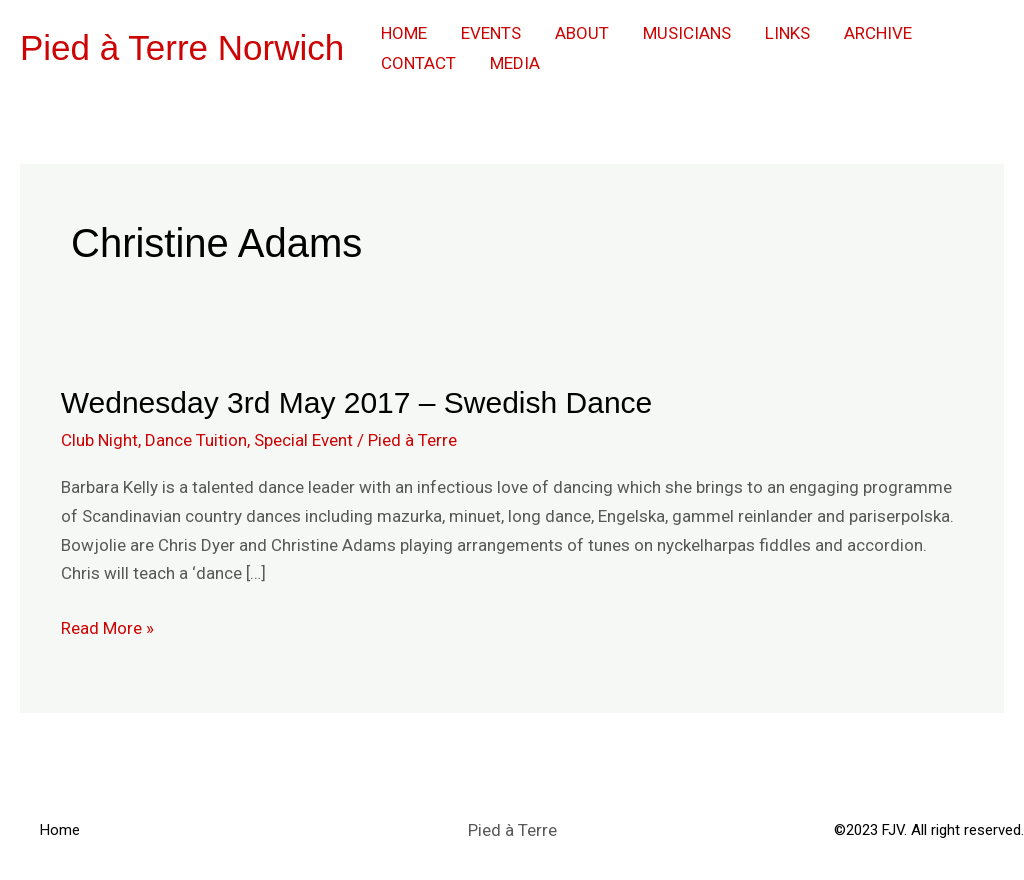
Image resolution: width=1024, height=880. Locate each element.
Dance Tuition (196, 440)
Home (404, 33)
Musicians (687, 33)
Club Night (99, 440)
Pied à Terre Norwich (182, 47)
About (582, 33)
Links (787, 33)
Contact (418, 63)
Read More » (107, 626)
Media (515, 63)
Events (491, 33)
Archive (878, 33)
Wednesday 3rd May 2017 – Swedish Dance (356, 402)
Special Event (303, 440)
